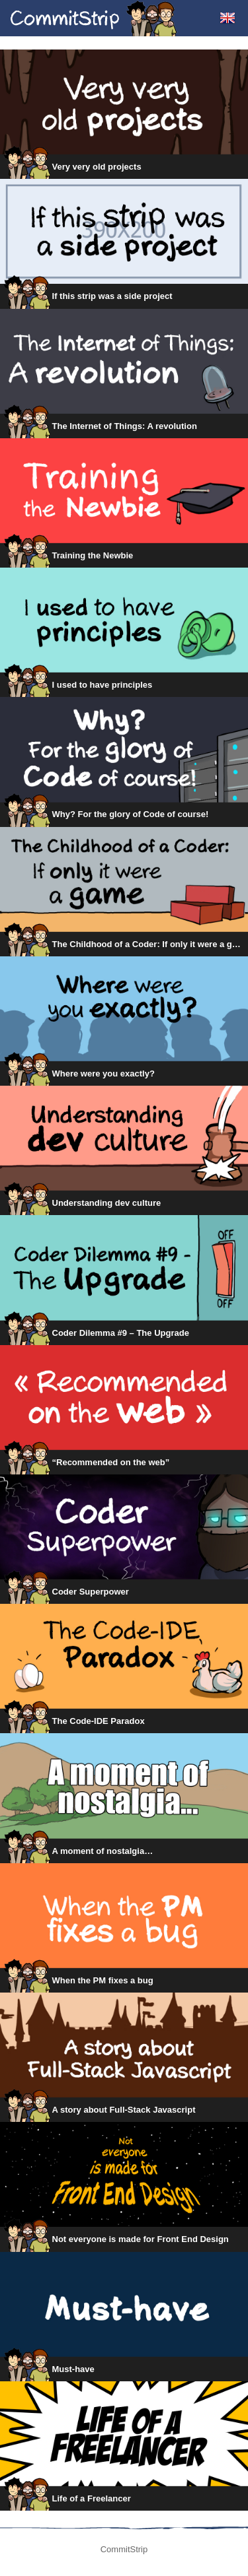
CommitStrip (94, 18)
